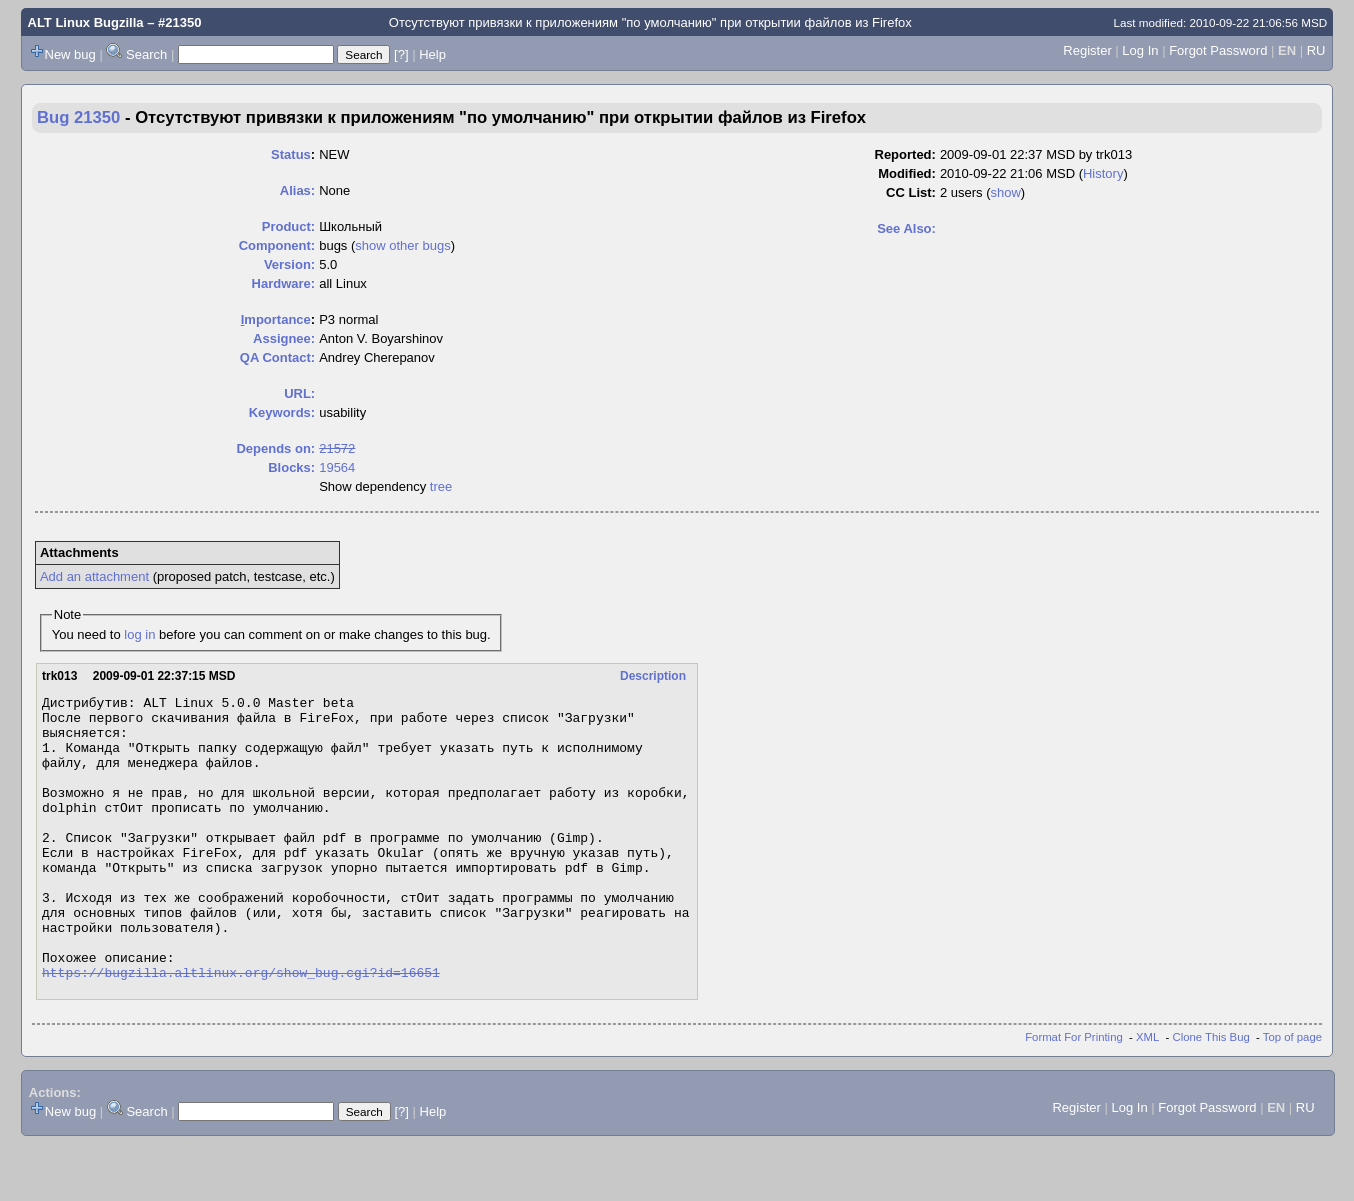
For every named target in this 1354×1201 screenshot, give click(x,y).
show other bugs (402, 245)
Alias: (297, 190)
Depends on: (275, 448)
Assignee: (284, 338)
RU (1316, 50)
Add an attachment (94, 576)
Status (291, 154)
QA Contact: (277, 357)
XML (1147, 1094)
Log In (1140, 50)
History (1103, 173)
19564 (337, 467)
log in (139, 634)
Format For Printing (1074, 1094)
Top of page (1292, 1094)
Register (1087, 50)
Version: (289, 264)
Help (432, 54)
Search (146, 54)
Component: (277, 245)
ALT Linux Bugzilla (86, 22)
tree (441, 486)
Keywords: (282, 412)
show (1005, 192)
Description (653, 676)
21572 (337, 448)
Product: (288, 226)
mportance (276, 319)
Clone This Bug (1211, 1094)
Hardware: (284, 283)
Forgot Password (1218, 50)
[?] (401, 54)
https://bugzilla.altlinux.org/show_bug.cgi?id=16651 (241, 1029)
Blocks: (291, 467)
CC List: (911, 192)
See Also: (906, 228)
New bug (70, 54)
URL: (299, 393)
